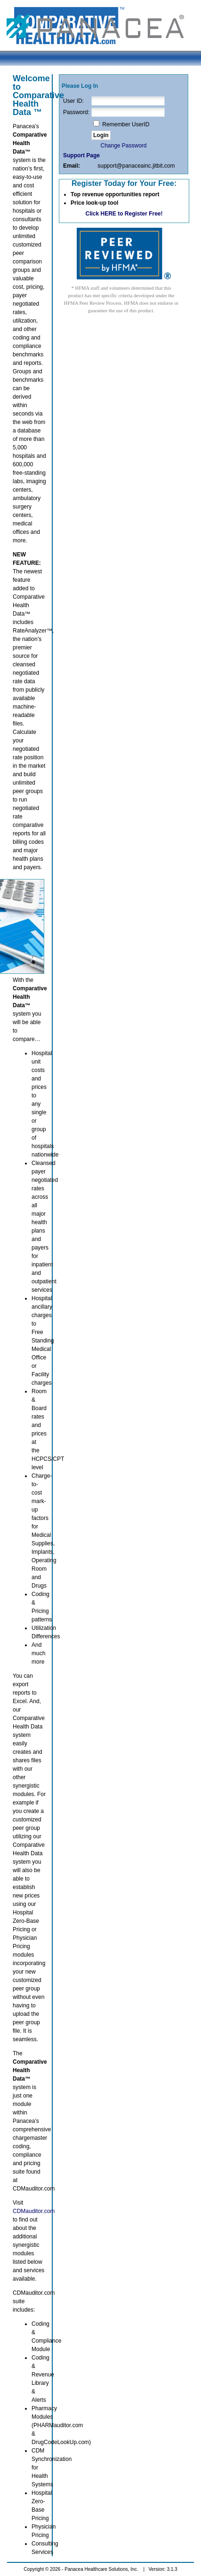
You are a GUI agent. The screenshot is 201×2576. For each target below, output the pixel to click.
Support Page (81, 155)
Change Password (123, 145)
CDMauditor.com (34, 2211)
